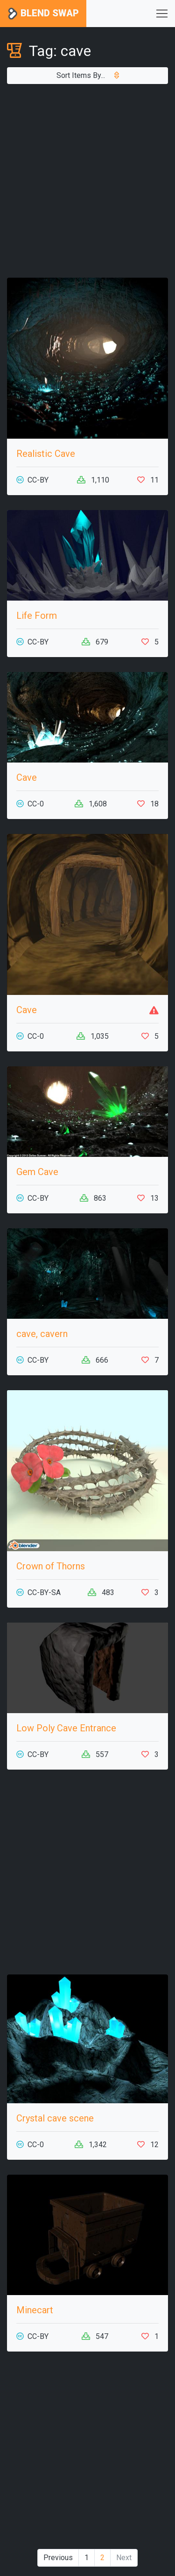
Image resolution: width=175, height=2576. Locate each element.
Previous (58, 2557)
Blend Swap (43, 14)
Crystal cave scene (55, 2118)
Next (124, 2557)
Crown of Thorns (50, 1566)
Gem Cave (37, 1171)
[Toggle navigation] (162, 13)
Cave (26, 777)
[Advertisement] (87, 180)
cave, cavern (42, 1333)
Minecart (34, 2310)
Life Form (36, 615)
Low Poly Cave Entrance (66, 1728)
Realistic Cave (45, 453)
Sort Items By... (87, 75)
